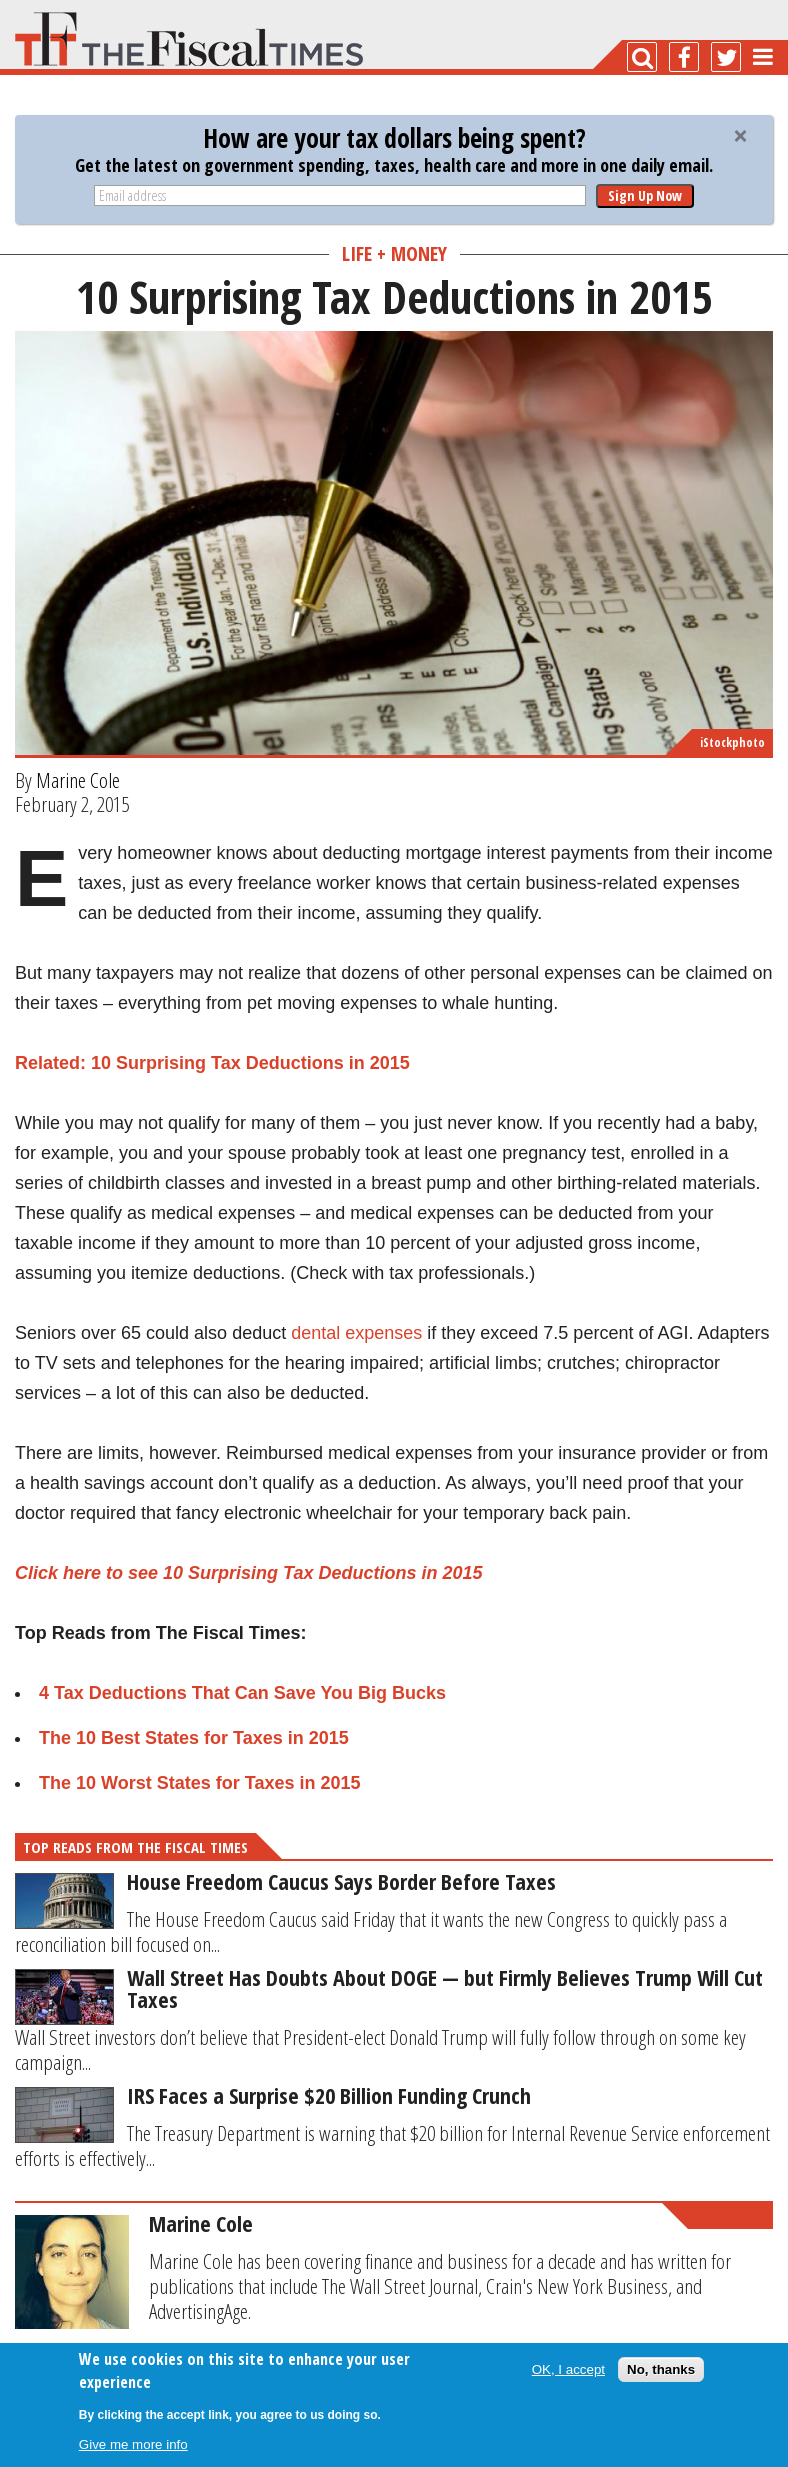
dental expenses (356, 1333)
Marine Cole (78, 780)
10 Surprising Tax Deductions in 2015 (322, 1573)
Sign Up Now (645, 195)
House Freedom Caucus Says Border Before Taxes (341, 1881)
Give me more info (133, 2444)
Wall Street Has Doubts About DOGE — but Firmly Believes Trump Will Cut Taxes (445, 1988)
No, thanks (661, 2369)
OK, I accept (568, 2369)
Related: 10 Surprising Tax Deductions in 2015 (212, 1063)
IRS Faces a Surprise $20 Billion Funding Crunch (329, 2095)
